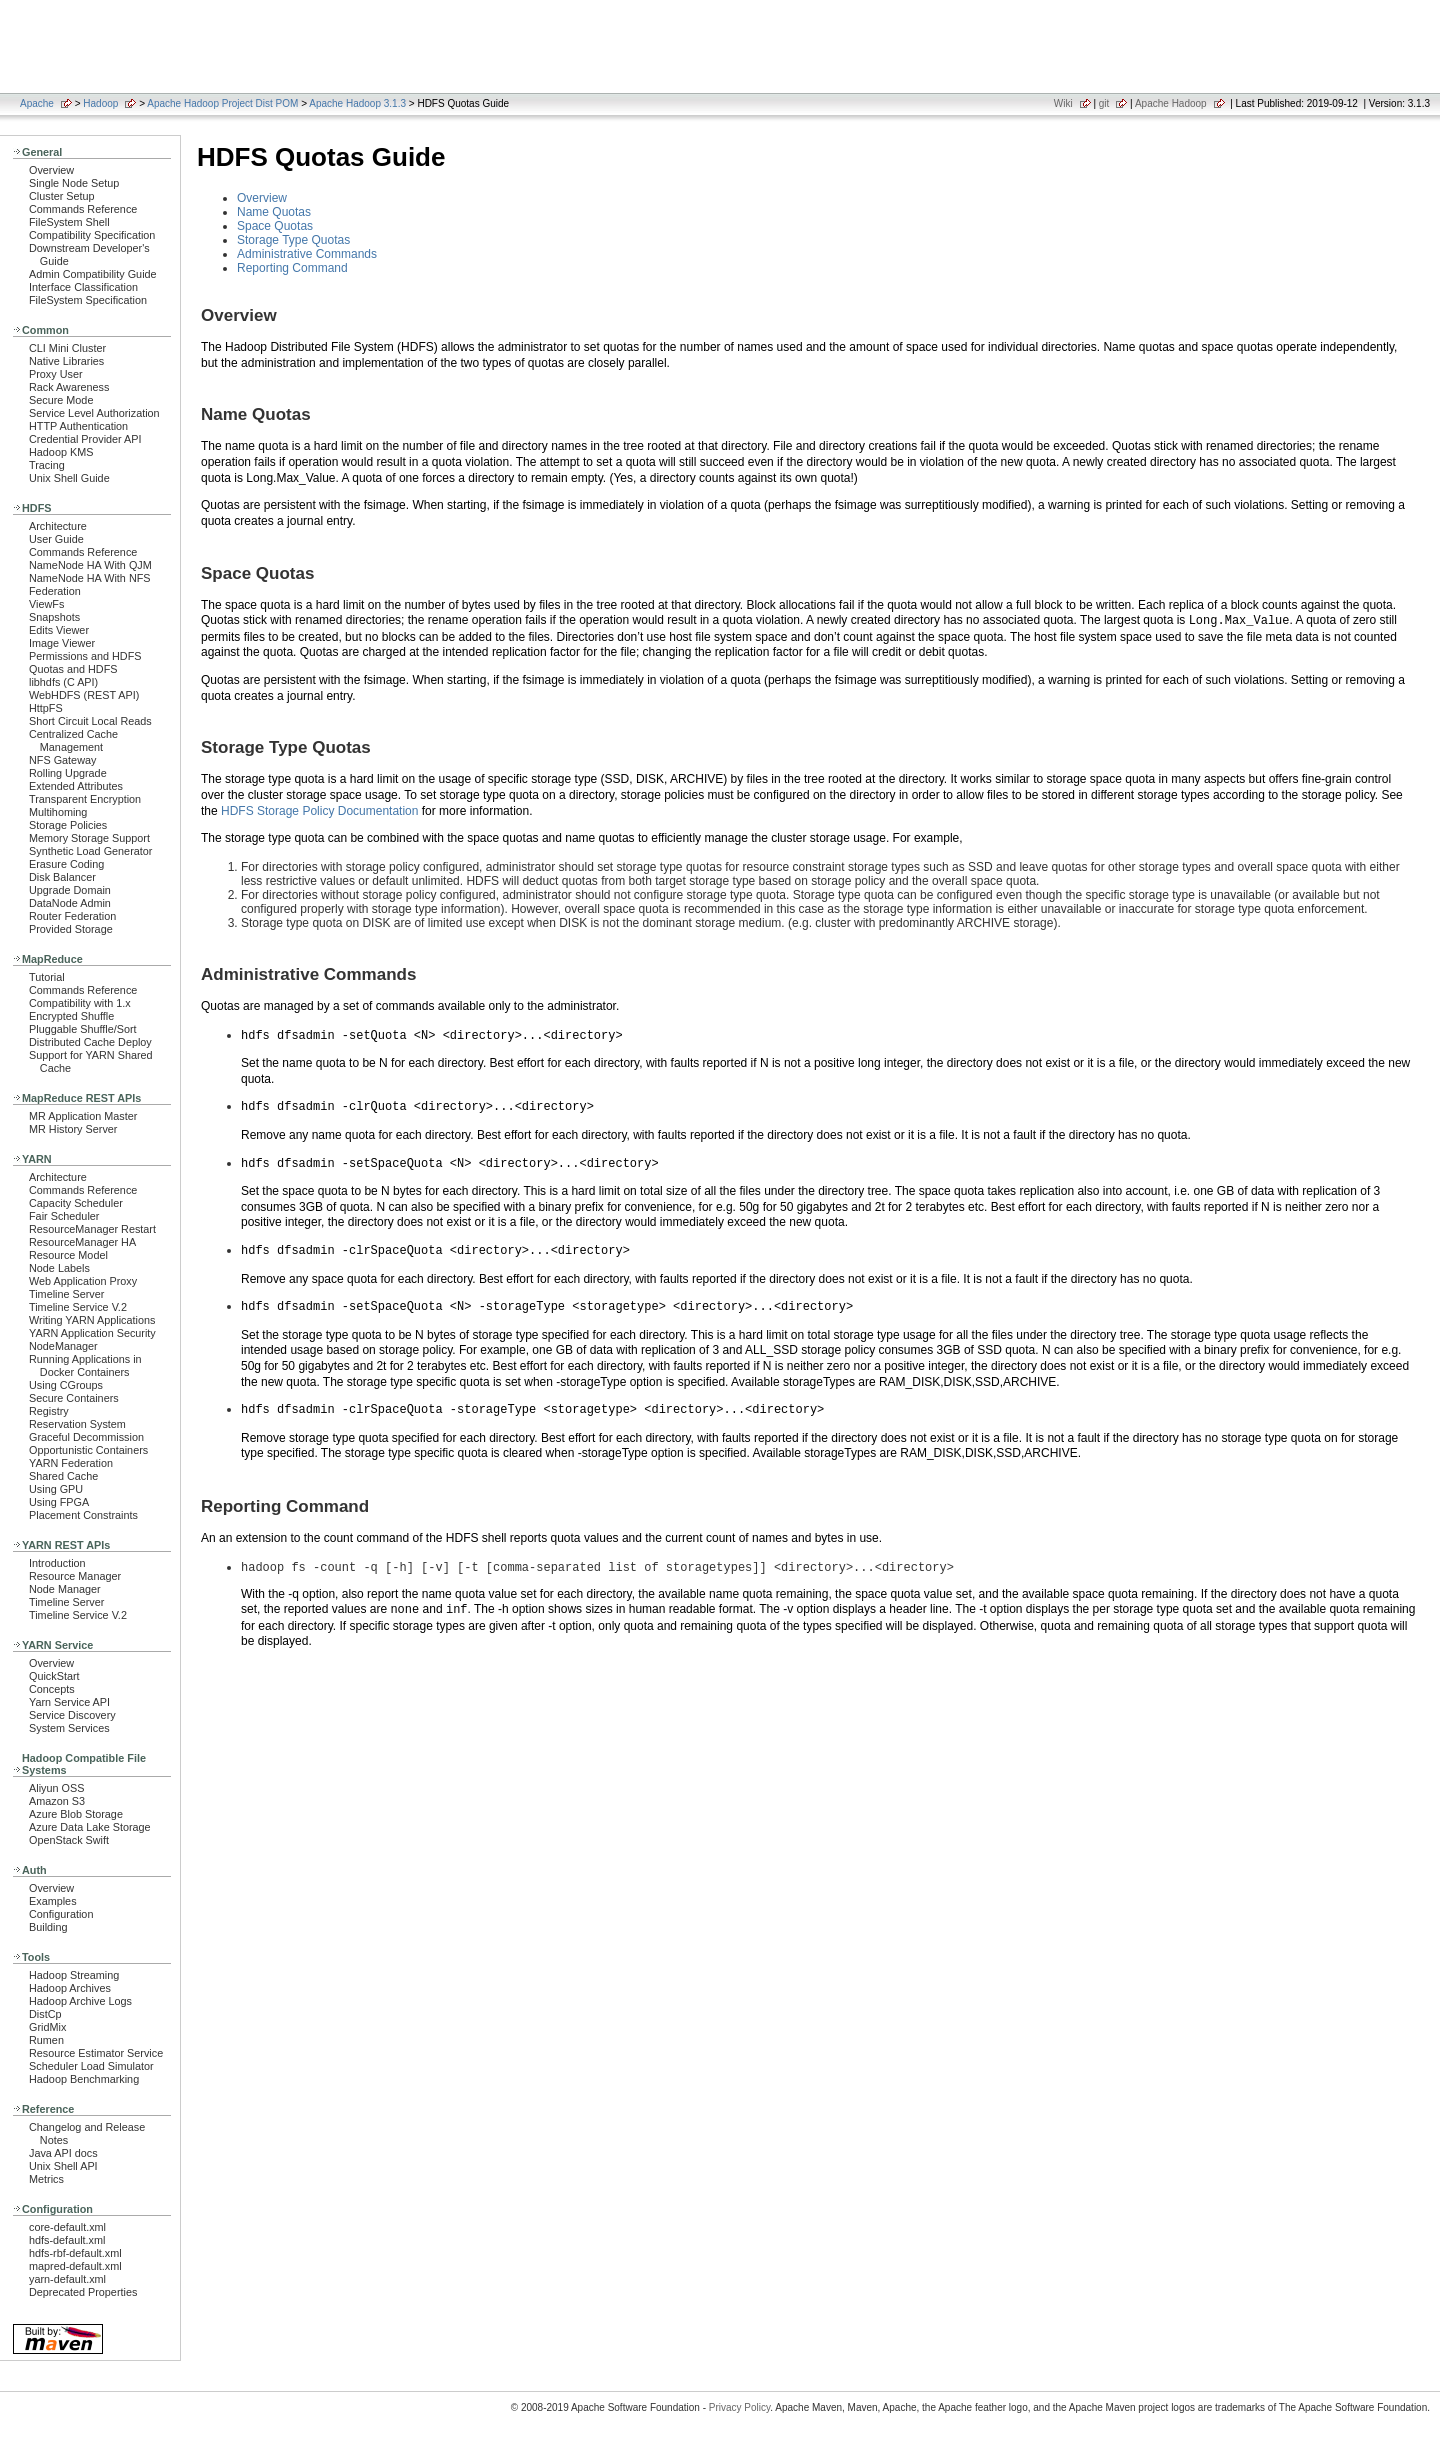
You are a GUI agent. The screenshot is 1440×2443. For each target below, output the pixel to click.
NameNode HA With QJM (90, 565)
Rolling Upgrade (68, 773)
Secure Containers (74, 1398)
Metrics (46, 2179)
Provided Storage (71, 929)
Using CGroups (66, 1385)
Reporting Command (292, 268)
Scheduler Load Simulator (91, 2066)
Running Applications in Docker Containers (85, 1365)
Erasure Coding (66, 864)
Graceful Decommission (86, 1437)
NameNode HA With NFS (90, 578)
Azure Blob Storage (76, 1814)
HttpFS (46, 708)
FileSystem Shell (69, 222)
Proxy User (56, 374)
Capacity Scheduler (76, 1203)
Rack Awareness (69, 387)
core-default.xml (67, 2227)
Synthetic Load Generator (90, 851)
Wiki (1063, 103)
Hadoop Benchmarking (84, 2079)
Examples (53, 1901)
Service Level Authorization (94, 413)
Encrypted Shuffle (71, 1016)
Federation (55, 591)
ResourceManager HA (82, 1242)
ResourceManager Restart (92, 1229)
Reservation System (77, 1424)
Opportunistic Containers (88, 1450)
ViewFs (46, 604)
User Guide (56, 539)
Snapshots (54, 617)
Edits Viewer (59, 630)
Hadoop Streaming (74, 1975)
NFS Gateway (62, 760)
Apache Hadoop (1171, 103)
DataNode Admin (70, 903)
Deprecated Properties (83, 2292)
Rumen (46, 2040)
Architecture (58, 526)
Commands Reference (83, 209)
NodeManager (63, 1346)
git (1104, 103)
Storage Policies (68, 825)
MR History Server (73, 1129)
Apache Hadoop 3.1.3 (357, 103)
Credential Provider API (85, 439)
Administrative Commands (307, 254)
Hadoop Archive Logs (80, 2001)
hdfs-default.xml (67, 2240)
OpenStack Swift (69, 1840)
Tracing (47, 465)
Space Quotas (275, 226)
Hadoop (100, 103)
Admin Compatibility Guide (93, 274)
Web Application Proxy (83, 1281)
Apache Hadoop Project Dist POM (222, 103)
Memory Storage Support (89, 838)
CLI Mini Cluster (67, 348)
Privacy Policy (740, 2407)
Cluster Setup (62, 196)
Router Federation (72, 916)
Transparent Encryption (85, 799)
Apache (37, 103)
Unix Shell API (63, 2166)
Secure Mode (61, 400)
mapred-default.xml (75, 2266)
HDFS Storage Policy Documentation (319, 811)
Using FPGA (59, 1502)
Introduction (57, 1563)
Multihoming (58, 812)
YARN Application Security (92, 1333)
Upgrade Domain (70, 890)
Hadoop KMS (61, 452)
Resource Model (68, 1255)
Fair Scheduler (64, 1216)
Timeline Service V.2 (78, 1307)
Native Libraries (66, 361)
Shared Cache (63, 1476)
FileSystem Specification (88, 300)
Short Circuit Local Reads (90, 721)
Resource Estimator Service (96, 2053)
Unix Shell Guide (69, 478)
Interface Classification (83, 287)
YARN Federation (71, 1463)
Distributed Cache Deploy (90, 1042)
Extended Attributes (76, 786)
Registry (49, 1411)
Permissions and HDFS (85, 656)
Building (48, 1927)
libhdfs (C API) (63, 682)
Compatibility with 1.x (80, 1003)
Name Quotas (274, 212)
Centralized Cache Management (73, 740)
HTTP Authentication (78, 426)
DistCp (45, 2014)
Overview (51, 170)
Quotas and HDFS (73, 669)
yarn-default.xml (67, 2279)
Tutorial (47, 977)
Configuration (61, 1914)
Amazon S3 (57, 1801)
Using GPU (56, 1489)
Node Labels (59, 1268)
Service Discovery (72, 1715)
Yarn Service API (69, 1702)
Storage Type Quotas (293, 240)
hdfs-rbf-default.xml (75, 2253)
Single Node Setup (74, 183)
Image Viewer (62, 643)
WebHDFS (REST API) (84, 695)
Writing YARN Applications (92, 1320)
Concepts (52, 1689)
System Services (69, 1728)
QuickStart (54, 1676)
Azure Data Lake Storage (90, 1827)
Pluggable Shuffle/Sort (83, 1029)
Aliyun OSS (56, 1788)
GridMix (47, 2027)
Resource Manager (75, 1576)
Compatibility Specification (92, 235)
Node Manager (65, 1589)
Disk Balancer (62, 877)
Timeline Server (66, 1294)
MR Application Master (83, 1116)
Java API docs (63, 2153)
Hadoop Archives (70, 1988)
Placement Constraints (83, 1515)
